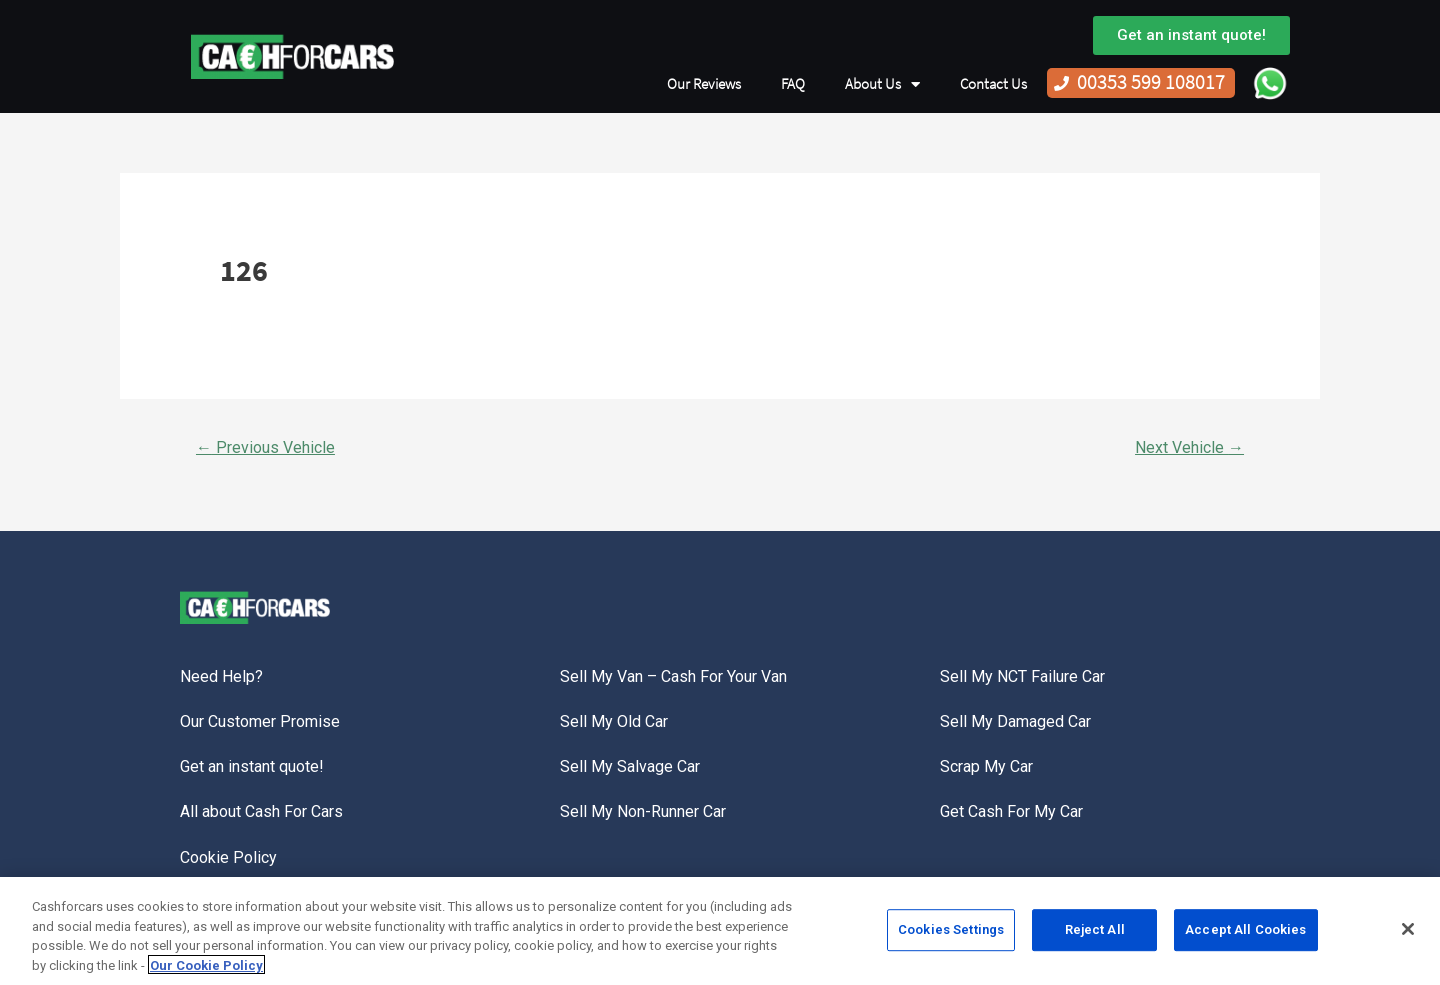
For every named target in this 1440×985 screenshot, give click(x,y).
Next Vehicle (1189, 447)
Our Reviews (704, 84)
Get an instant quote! (252, 766)
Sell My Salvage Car (630, 766)
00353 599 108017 (1151, 82)
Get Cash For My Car (1011, 811)
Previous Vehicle (265, 447)
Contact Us (993, 84)
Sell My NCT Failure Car (1022, 676)
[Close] (1408, 934)
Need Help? (221, 676)
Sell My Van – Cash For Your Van (673, 676)
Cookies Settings (951, 934)
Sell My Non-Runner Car (643, 811)
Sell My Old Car (614, 721)
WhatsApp (1270, 83)
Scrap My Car (986, 766)
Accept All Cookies (1245, 934)
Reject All (1095, 934)
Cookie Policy (228, 857)
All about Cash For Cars (261, 811)
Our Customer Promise (260, 721)
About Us (882, 84)
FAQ (793, 84)
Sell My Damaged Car (1015, 721)
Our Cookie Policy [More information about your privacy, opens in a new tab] (206, 970)
